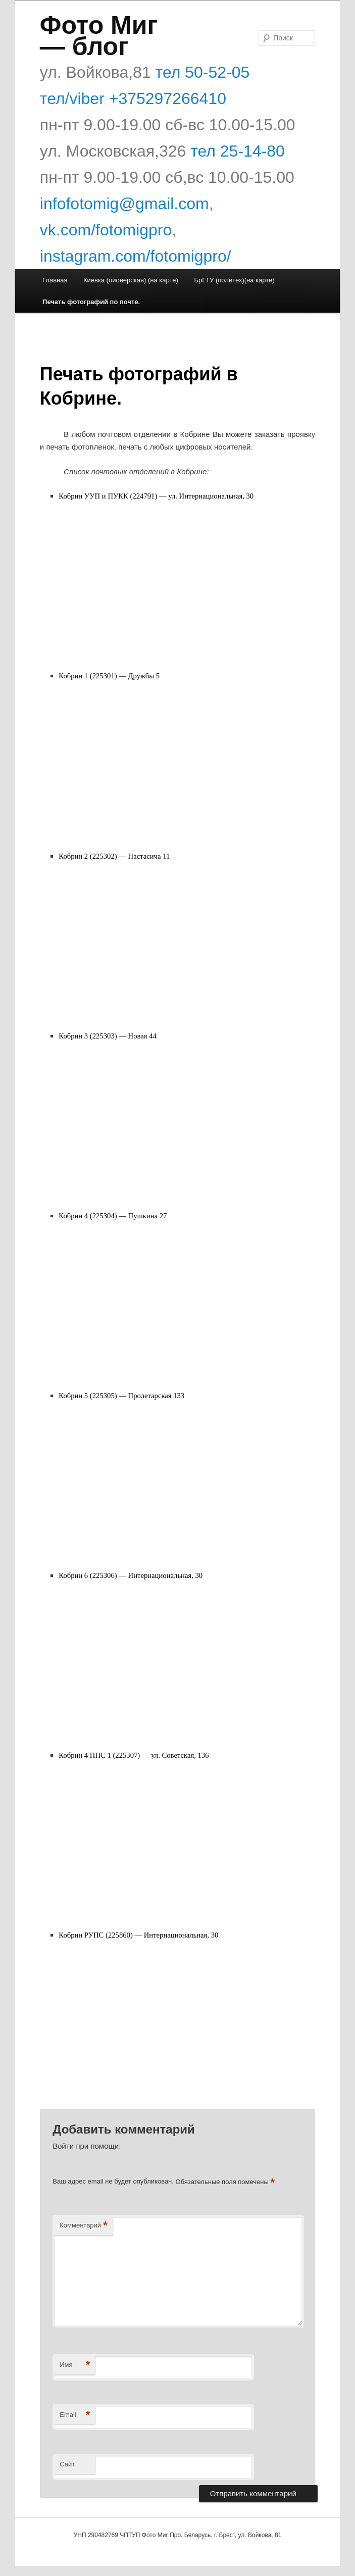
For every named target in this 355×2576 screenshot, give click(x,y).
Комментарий (83, 2225)
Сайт (67, 2464)
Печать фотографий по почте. (91, 302)
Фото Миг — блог (99, 36)
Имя (75, 2365)
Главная (54, 280)
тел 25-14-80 (237, 151)
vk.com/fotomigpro (106, 230)
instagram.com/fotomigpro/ (135, 256)
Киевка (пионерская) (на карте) (130, 280)
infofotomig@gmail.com (124, 203)
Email (75, 2415)
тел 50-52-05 (200, 72)
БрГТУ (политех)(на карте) (234, 280)
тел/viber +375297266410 (133, 98)
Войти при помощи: (87, 2146)
